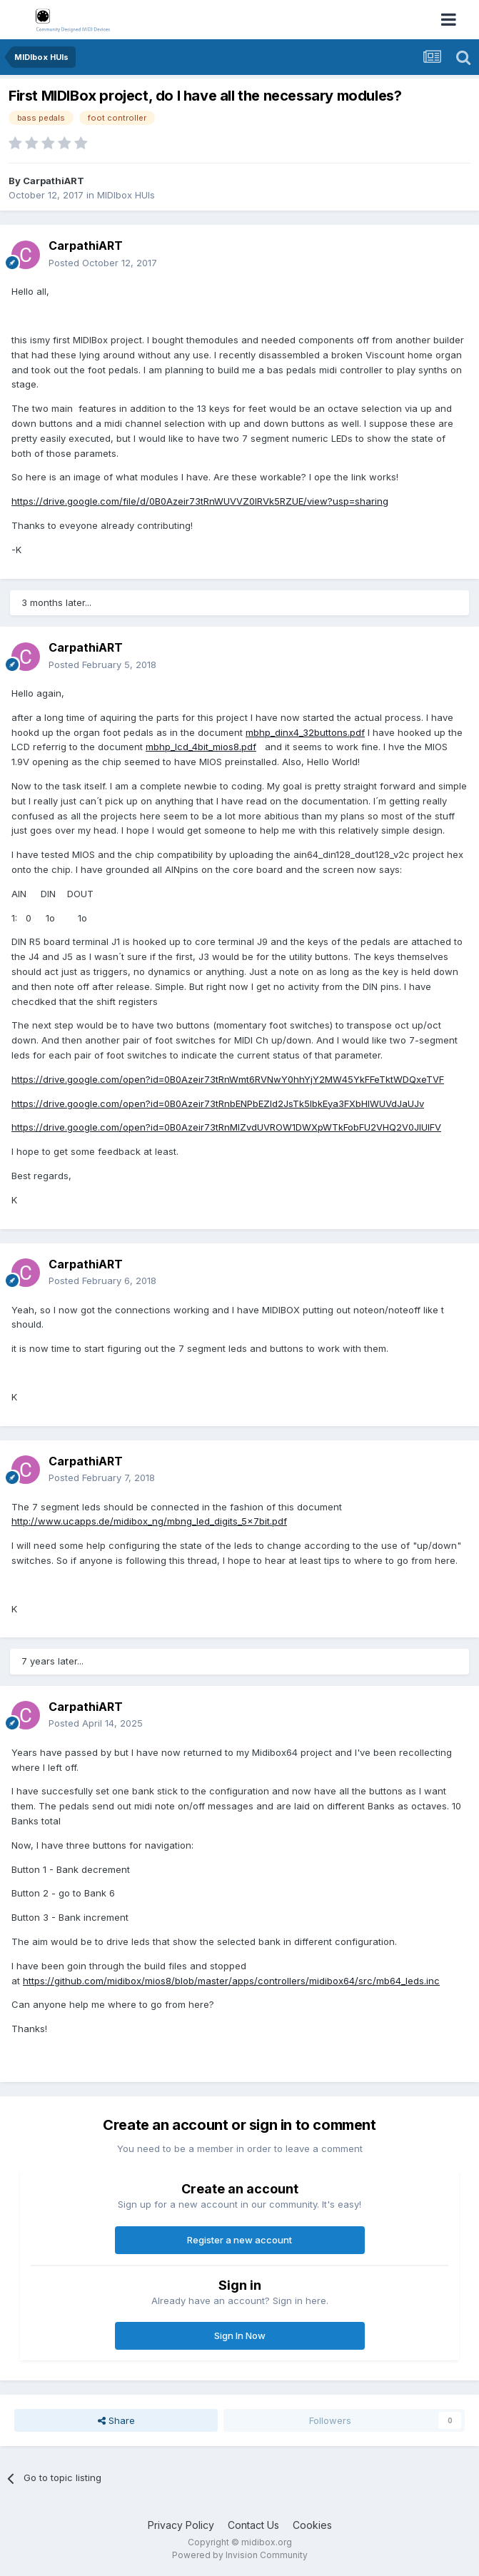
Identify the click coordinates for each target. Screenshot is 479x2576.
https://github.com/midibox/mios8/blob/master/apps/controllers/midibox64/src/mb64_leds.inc (231, 1980)
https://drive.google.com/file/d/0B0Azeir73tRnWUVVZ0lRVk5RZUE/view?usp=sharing (199, 501)
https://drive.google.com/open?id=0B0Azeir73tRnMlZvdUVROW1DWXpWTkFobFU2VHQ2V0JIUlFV (226, 1127)
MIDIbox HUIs (126, 195)
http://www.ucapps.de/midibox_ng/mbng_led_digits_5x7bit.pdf (149, 1521)
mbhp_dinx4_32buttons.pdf (305, 732)
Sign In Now (240, 2335)
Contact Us (253, 2525)
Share (116, 2420)
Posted (103, 262)
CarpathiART (53, 180)
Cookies (312, 2525)
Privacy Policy (181, 2525)
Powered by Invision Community (240, 2555)
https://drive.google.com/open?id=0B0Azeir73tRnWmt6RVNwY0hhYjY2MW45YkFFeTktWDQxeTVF (227, 1079)
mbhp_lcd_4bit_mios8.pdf (201, 746)
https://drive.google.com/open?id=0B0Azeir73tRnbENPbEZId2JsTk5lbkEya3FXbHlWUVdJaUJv (217, 1103)
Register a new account (239, 2240)
